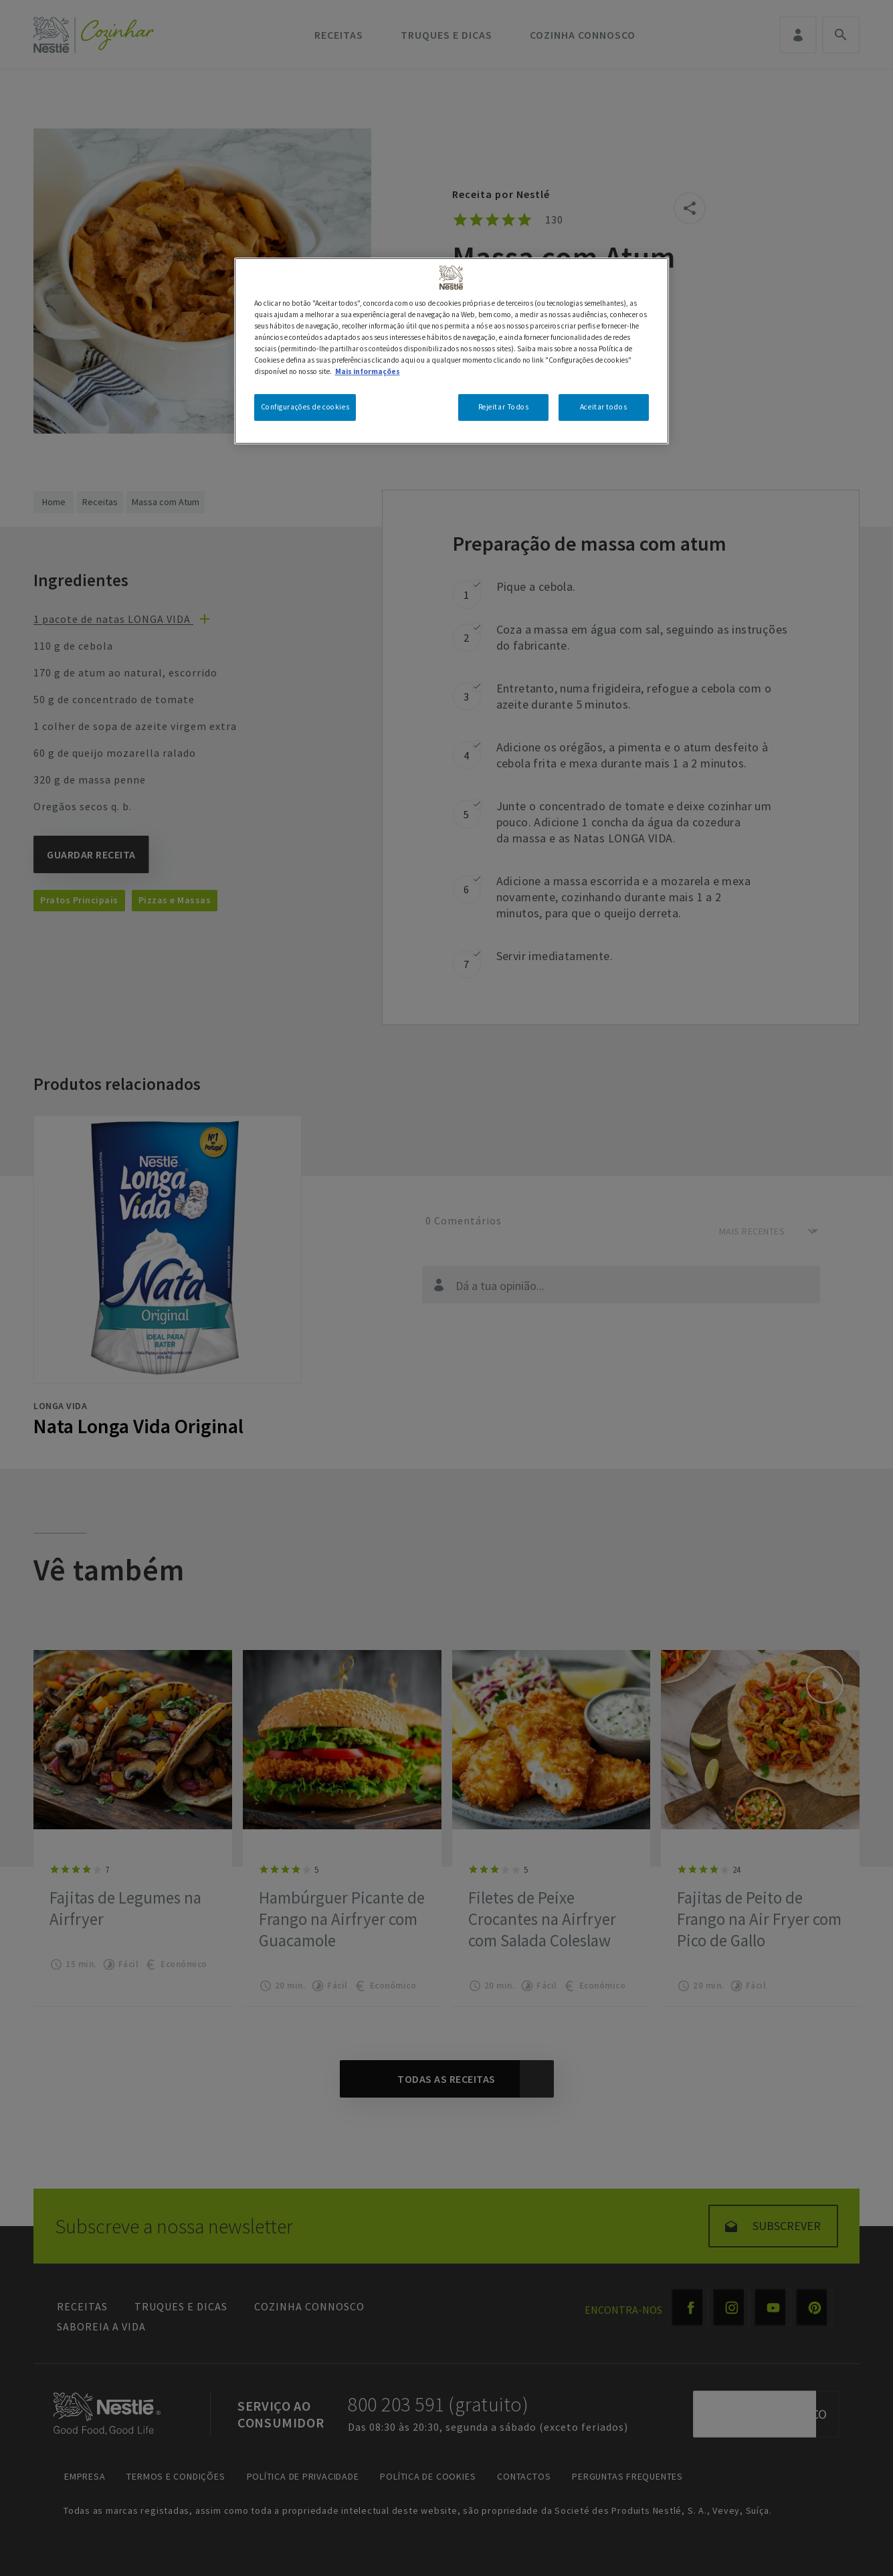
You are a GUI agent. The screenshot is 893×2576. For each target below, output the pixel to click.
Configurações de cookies (305, 406)
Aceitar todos (603, 406)
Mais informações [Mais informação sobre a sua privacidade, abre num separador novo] (367, 371)
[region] (451, 351)
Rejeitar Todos (503, 406)
